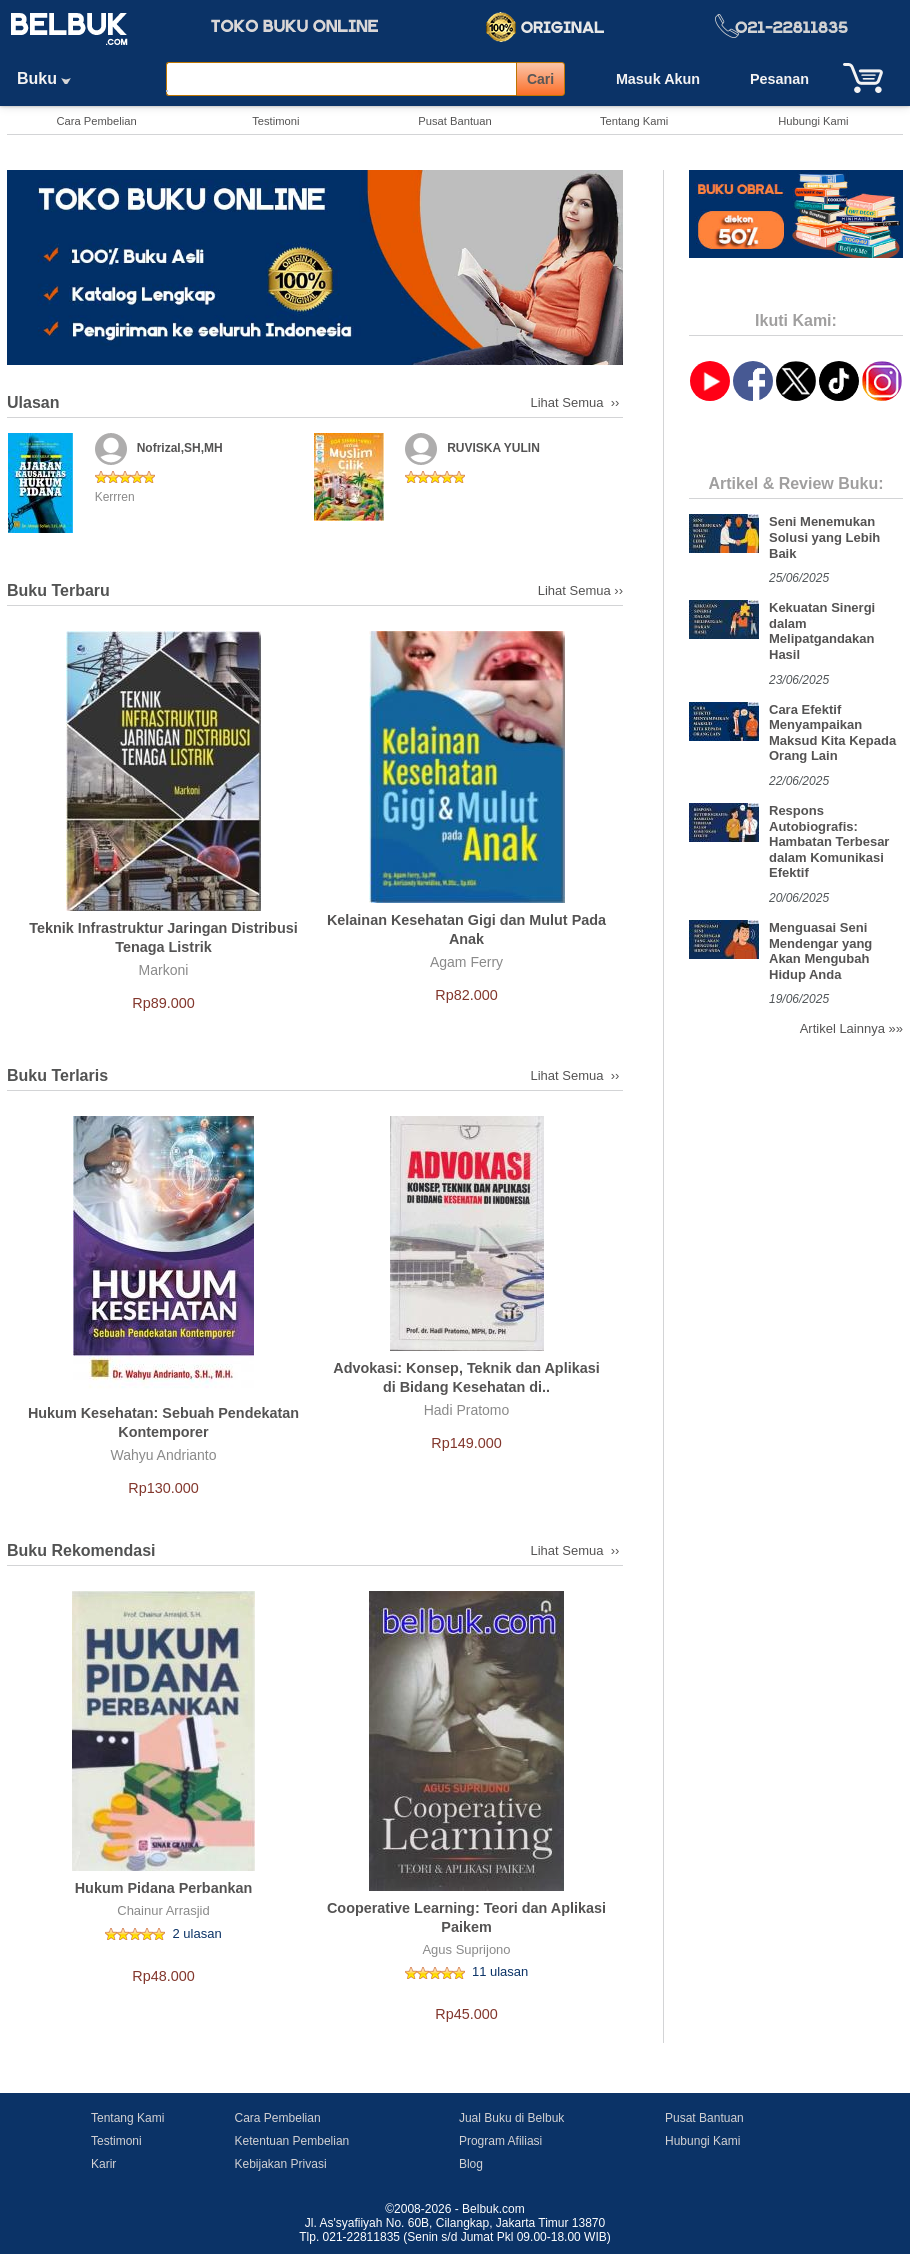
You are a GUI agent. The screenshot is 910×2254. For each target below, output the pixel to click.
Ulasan (33, 402)
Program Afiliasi (500, 2141)
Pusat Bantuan (454, 121)
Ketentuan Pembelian (292, 2141)
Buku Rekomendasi (81, 1550)
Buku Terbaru (58, 590)
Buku (51, 78)
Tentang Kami (634, 121)
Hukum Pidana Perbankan (164, 1888)
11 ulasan (500, 1971)
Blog (471, 2164)
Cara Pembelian (96, 121)
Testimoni (275, 121)
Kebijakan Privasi (281, 2164)
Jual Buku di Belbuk (511, 2118)
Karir (103, 2164)
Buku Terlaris (57, 1075)
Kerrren (115, 497)
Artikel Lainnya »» (851, 1028)
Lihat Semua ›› (577, 402)
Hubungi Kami (813, 121)
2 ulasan (197, 1933)
